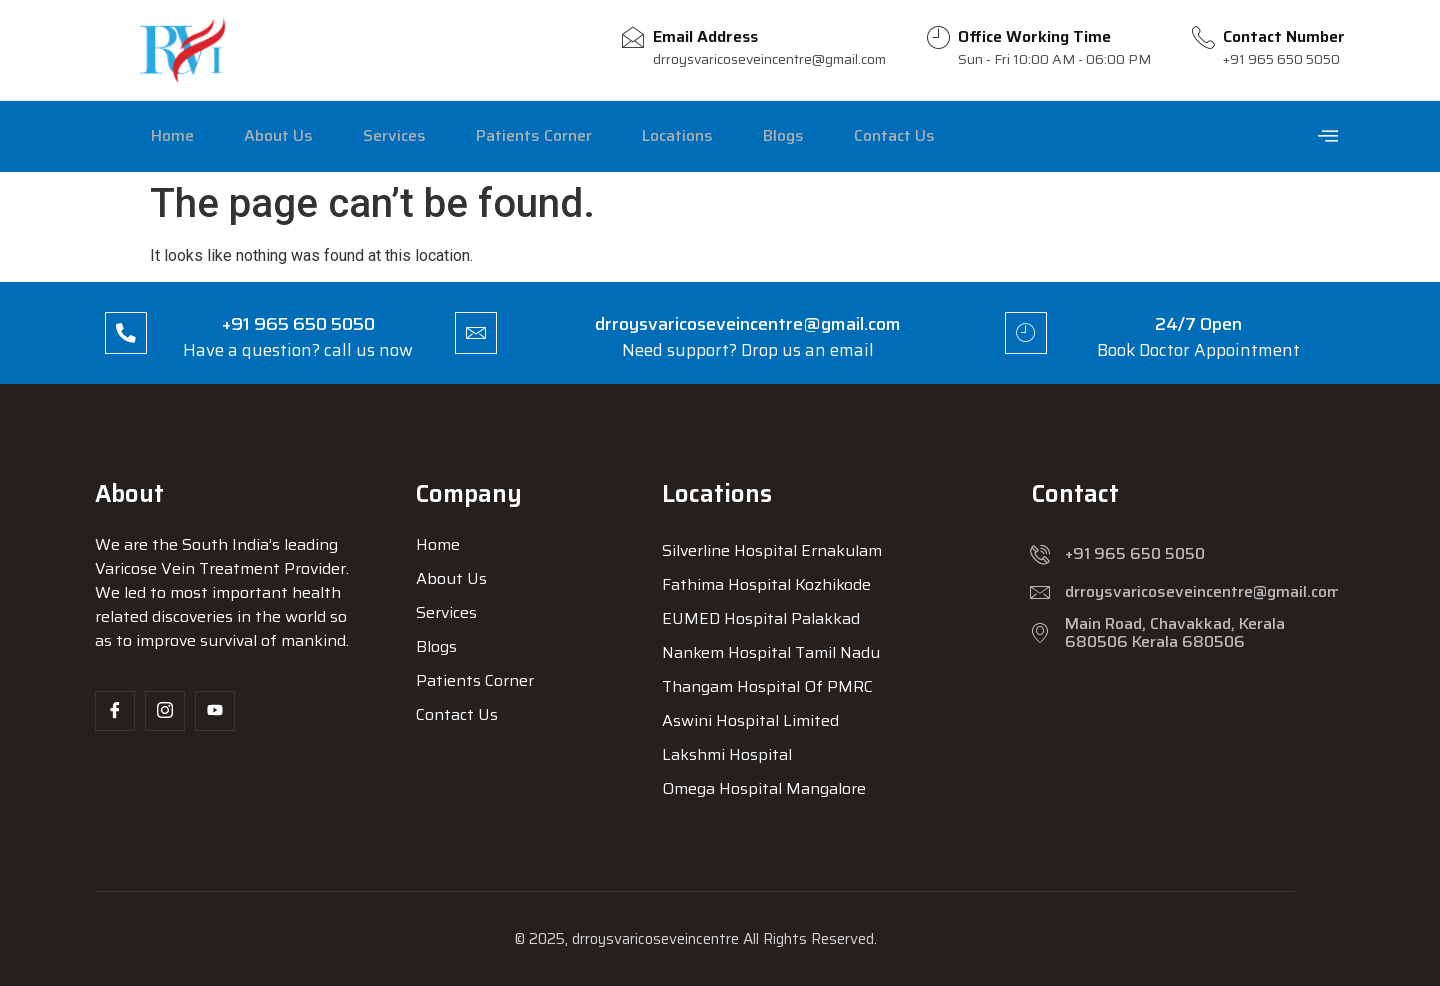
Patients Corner (495, 135)
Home (166, 135)
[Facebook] (115, 711)
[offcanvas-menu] (1328, 136)
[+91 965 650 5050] (130, 333)
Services (366, 135)
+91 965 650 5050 (302, 324)
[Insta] (165, 711)
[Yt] (215, 711)
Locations (627, 135)
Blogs (722, 135)
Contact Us (822, 135)
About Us (261, 135)
